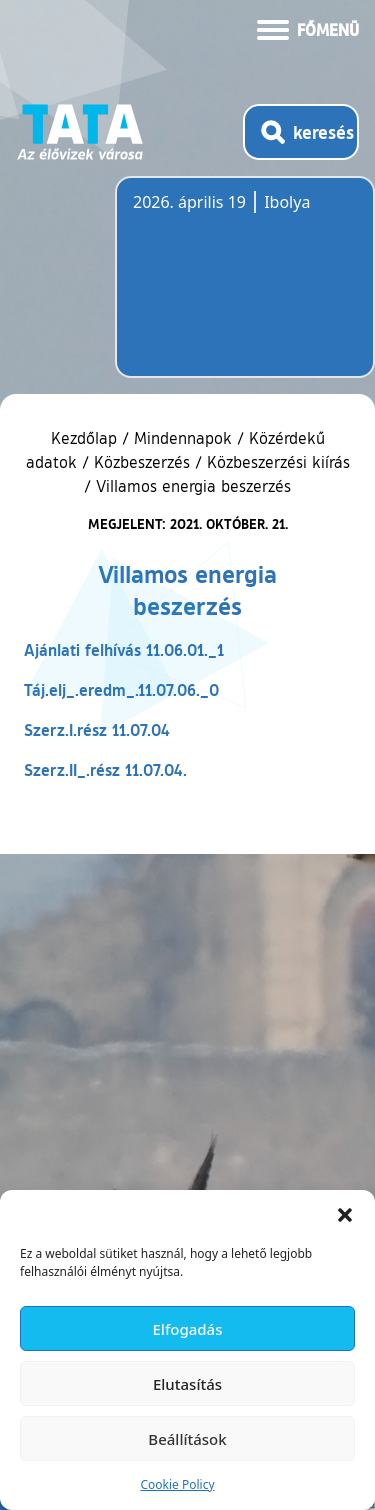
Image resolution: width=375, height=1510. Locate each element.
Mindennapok (183, 438)
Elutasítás (187, 1384)
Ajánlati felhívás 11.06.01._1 (124, 649)
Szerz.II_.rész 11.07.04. (105, 769)
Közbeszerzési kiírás (278, 462)
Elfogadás (188, 1329)
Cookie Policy (177, 1484)
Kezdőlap (86, 438)
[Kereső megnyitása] (301, 132)
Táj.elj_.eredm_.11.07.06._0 (121, 689)
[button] (345, 1215)
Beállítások (187, 1439)
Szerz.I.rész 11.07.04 (97, 729)
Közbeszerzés (142, 462)
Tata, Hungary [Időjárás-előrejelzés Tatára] (245, 289)
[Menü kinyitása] (308, 28)
